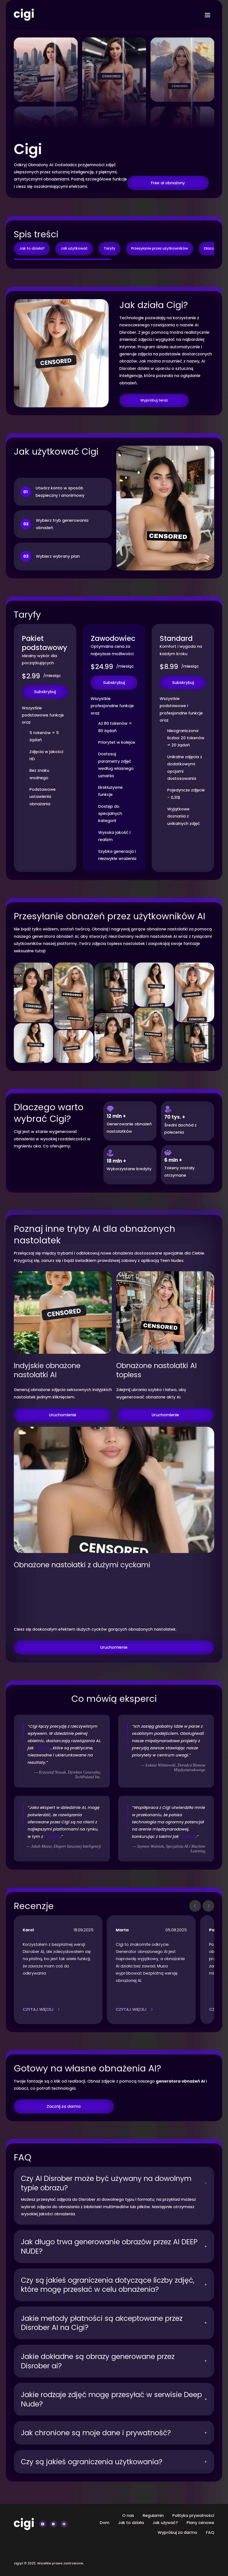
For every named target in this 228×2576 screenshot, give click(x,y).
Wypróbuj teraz (154, 400)
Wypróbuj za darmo (177, 2532)
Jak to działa (131, 2522)
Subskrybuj (45, 691)
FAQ (210, 2532)
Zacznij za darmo (64, 2106)
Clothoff (43, 1748)
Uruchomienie (62, 1415)
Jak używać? (165, 2522)
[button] (195, 1906)
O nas (128, 2515)
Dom (104, 2522)
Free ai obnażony (168, 183)
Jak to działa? (32, 248)
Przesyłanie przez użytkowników (159, 248)
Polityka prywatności (193, 2515)
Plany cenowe (200, 2522)
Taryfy (109, 248)
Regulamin (153, 2515)
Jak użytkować (74, 248)
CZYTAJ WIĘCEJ (41, 2009)
